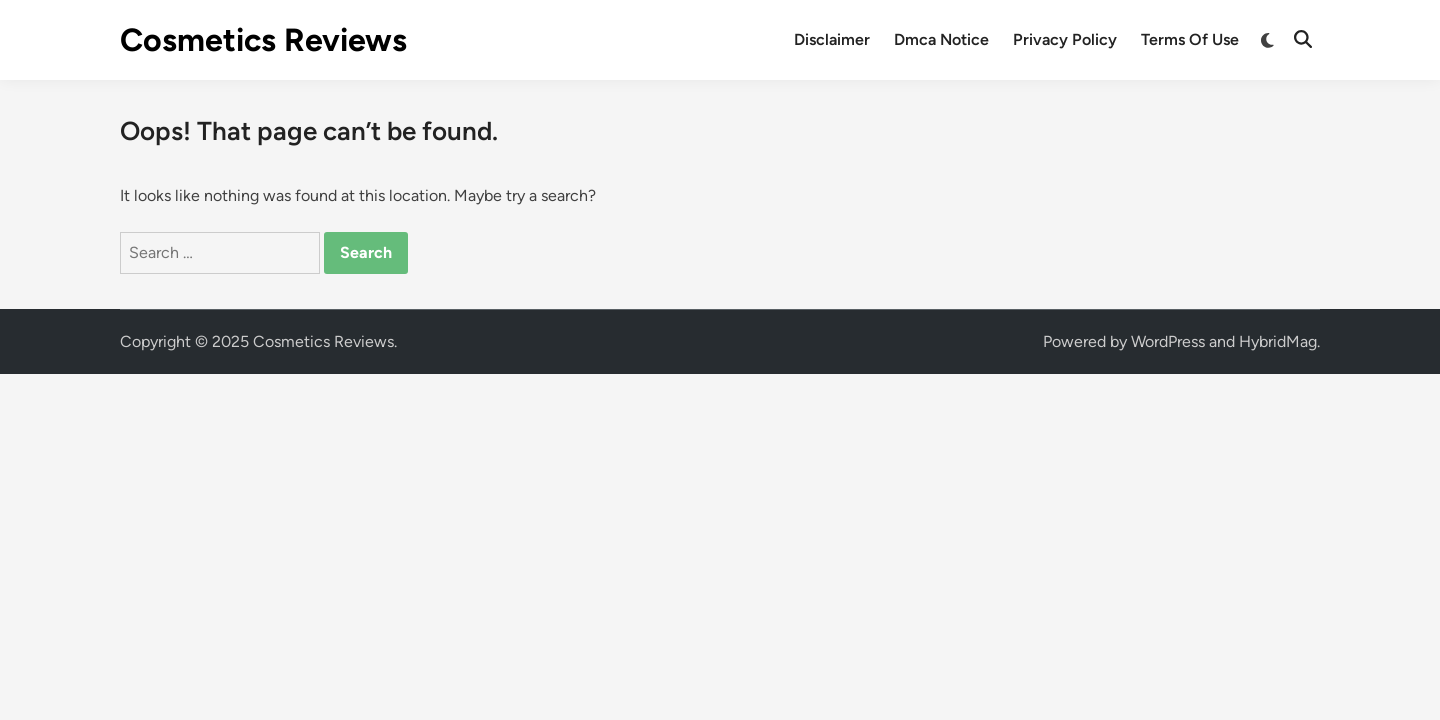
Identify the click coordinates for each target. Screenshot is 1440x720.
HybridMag (1278, 341)
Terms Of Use (1190, 39)
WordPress (1168, 341)
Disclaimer (832, 39)
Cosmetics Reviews (263, 40)
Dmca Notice (941, 39)
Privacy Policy (1065, 39)
